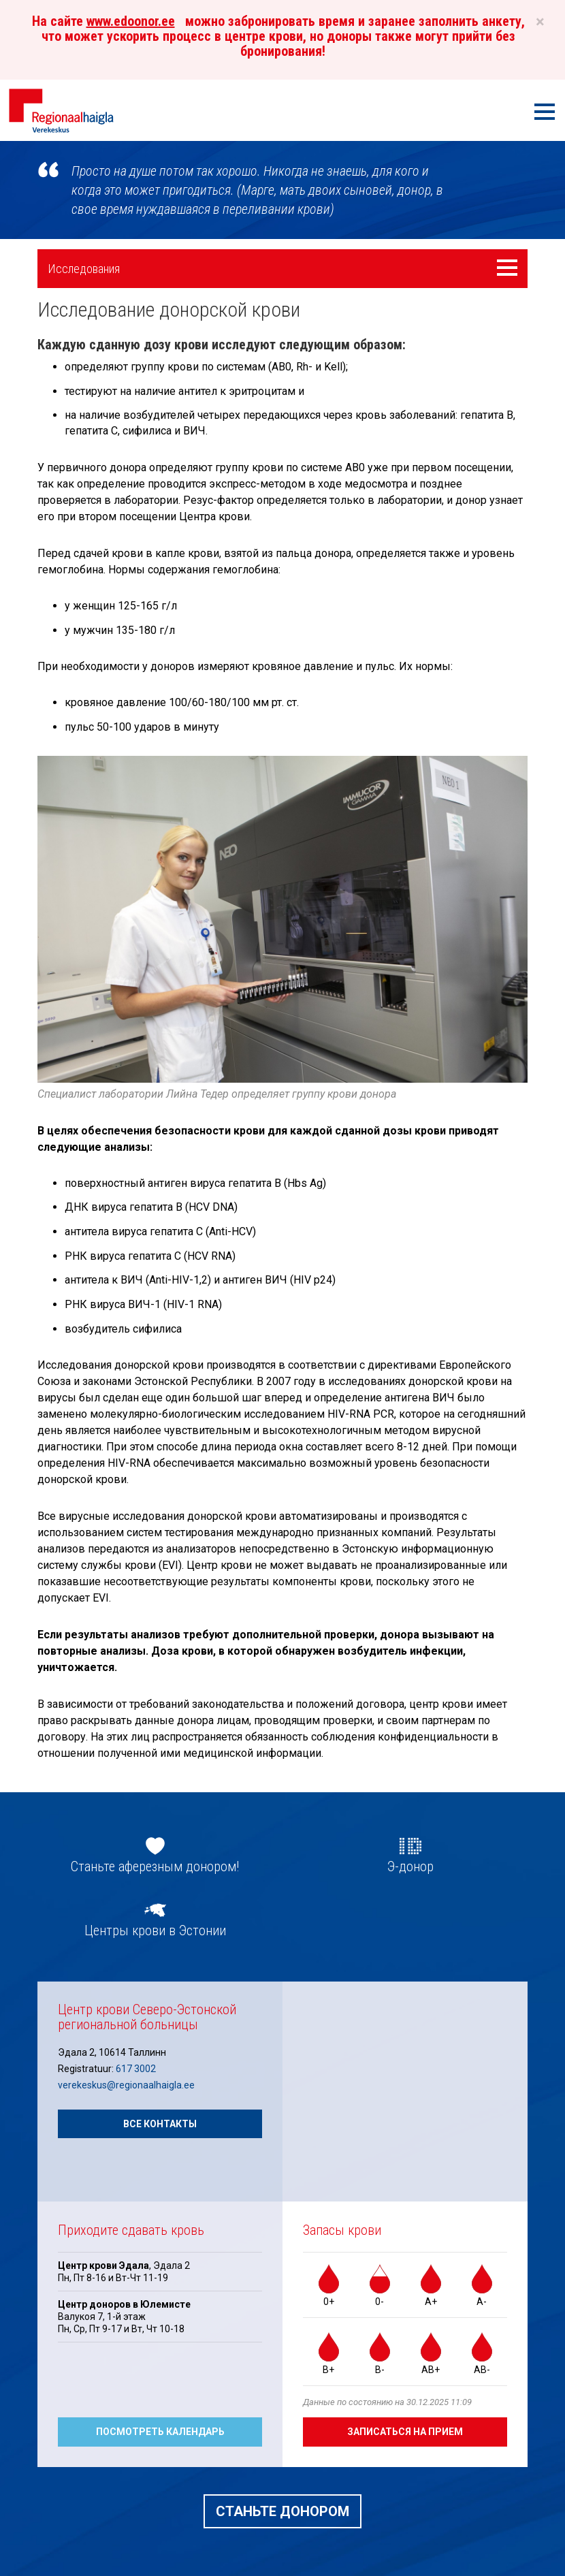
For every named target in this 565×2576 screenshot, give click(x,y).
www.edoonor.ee (130, 21)
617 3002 (136, 2068)
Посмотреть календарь (160, 2431)
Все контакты (160, 2123)
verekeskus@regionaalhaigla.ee (126, 2085)
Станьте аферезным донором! (155, 1866)
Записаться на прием (405, 2431)
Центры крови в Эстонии (155, 1930)
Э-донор (410, 1866)
